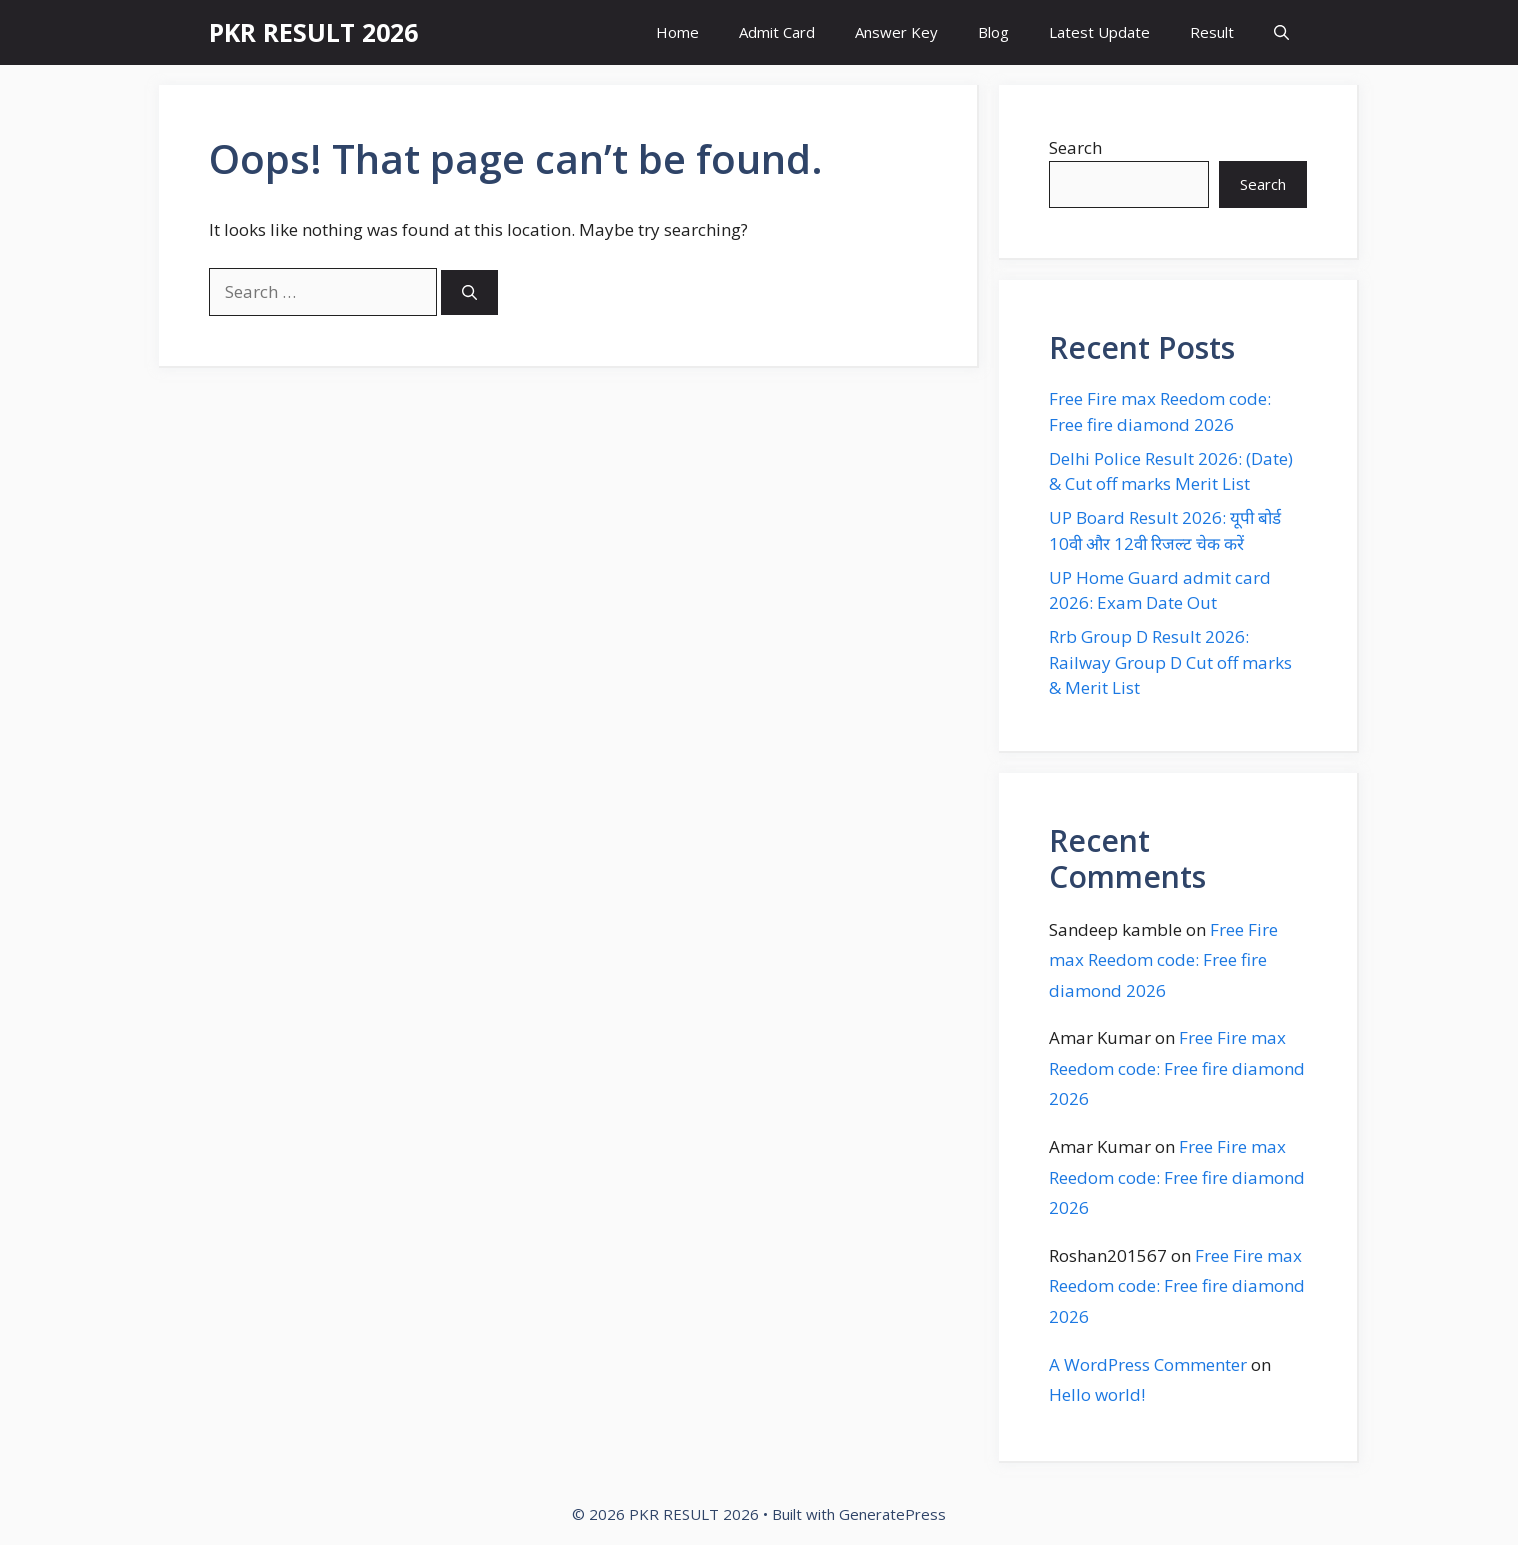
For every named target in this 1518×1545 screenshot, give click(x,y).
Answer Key (896, 32)
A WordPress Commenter (1148, 1364)
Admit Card (777, 32)
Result (1212, 32)
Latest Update (1099, 32)
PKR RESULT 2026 (313, 32)
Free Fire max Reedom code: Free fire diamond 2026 (1163, 960)
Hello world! (1097, 1394)
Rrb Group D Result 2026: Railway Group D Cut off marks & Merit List (1170, 662)
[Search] (469, 292)
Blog (993, 32)
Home (677, 32)
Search (1075, 147)
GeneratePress (892, 1514)
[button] (1281, 32)
